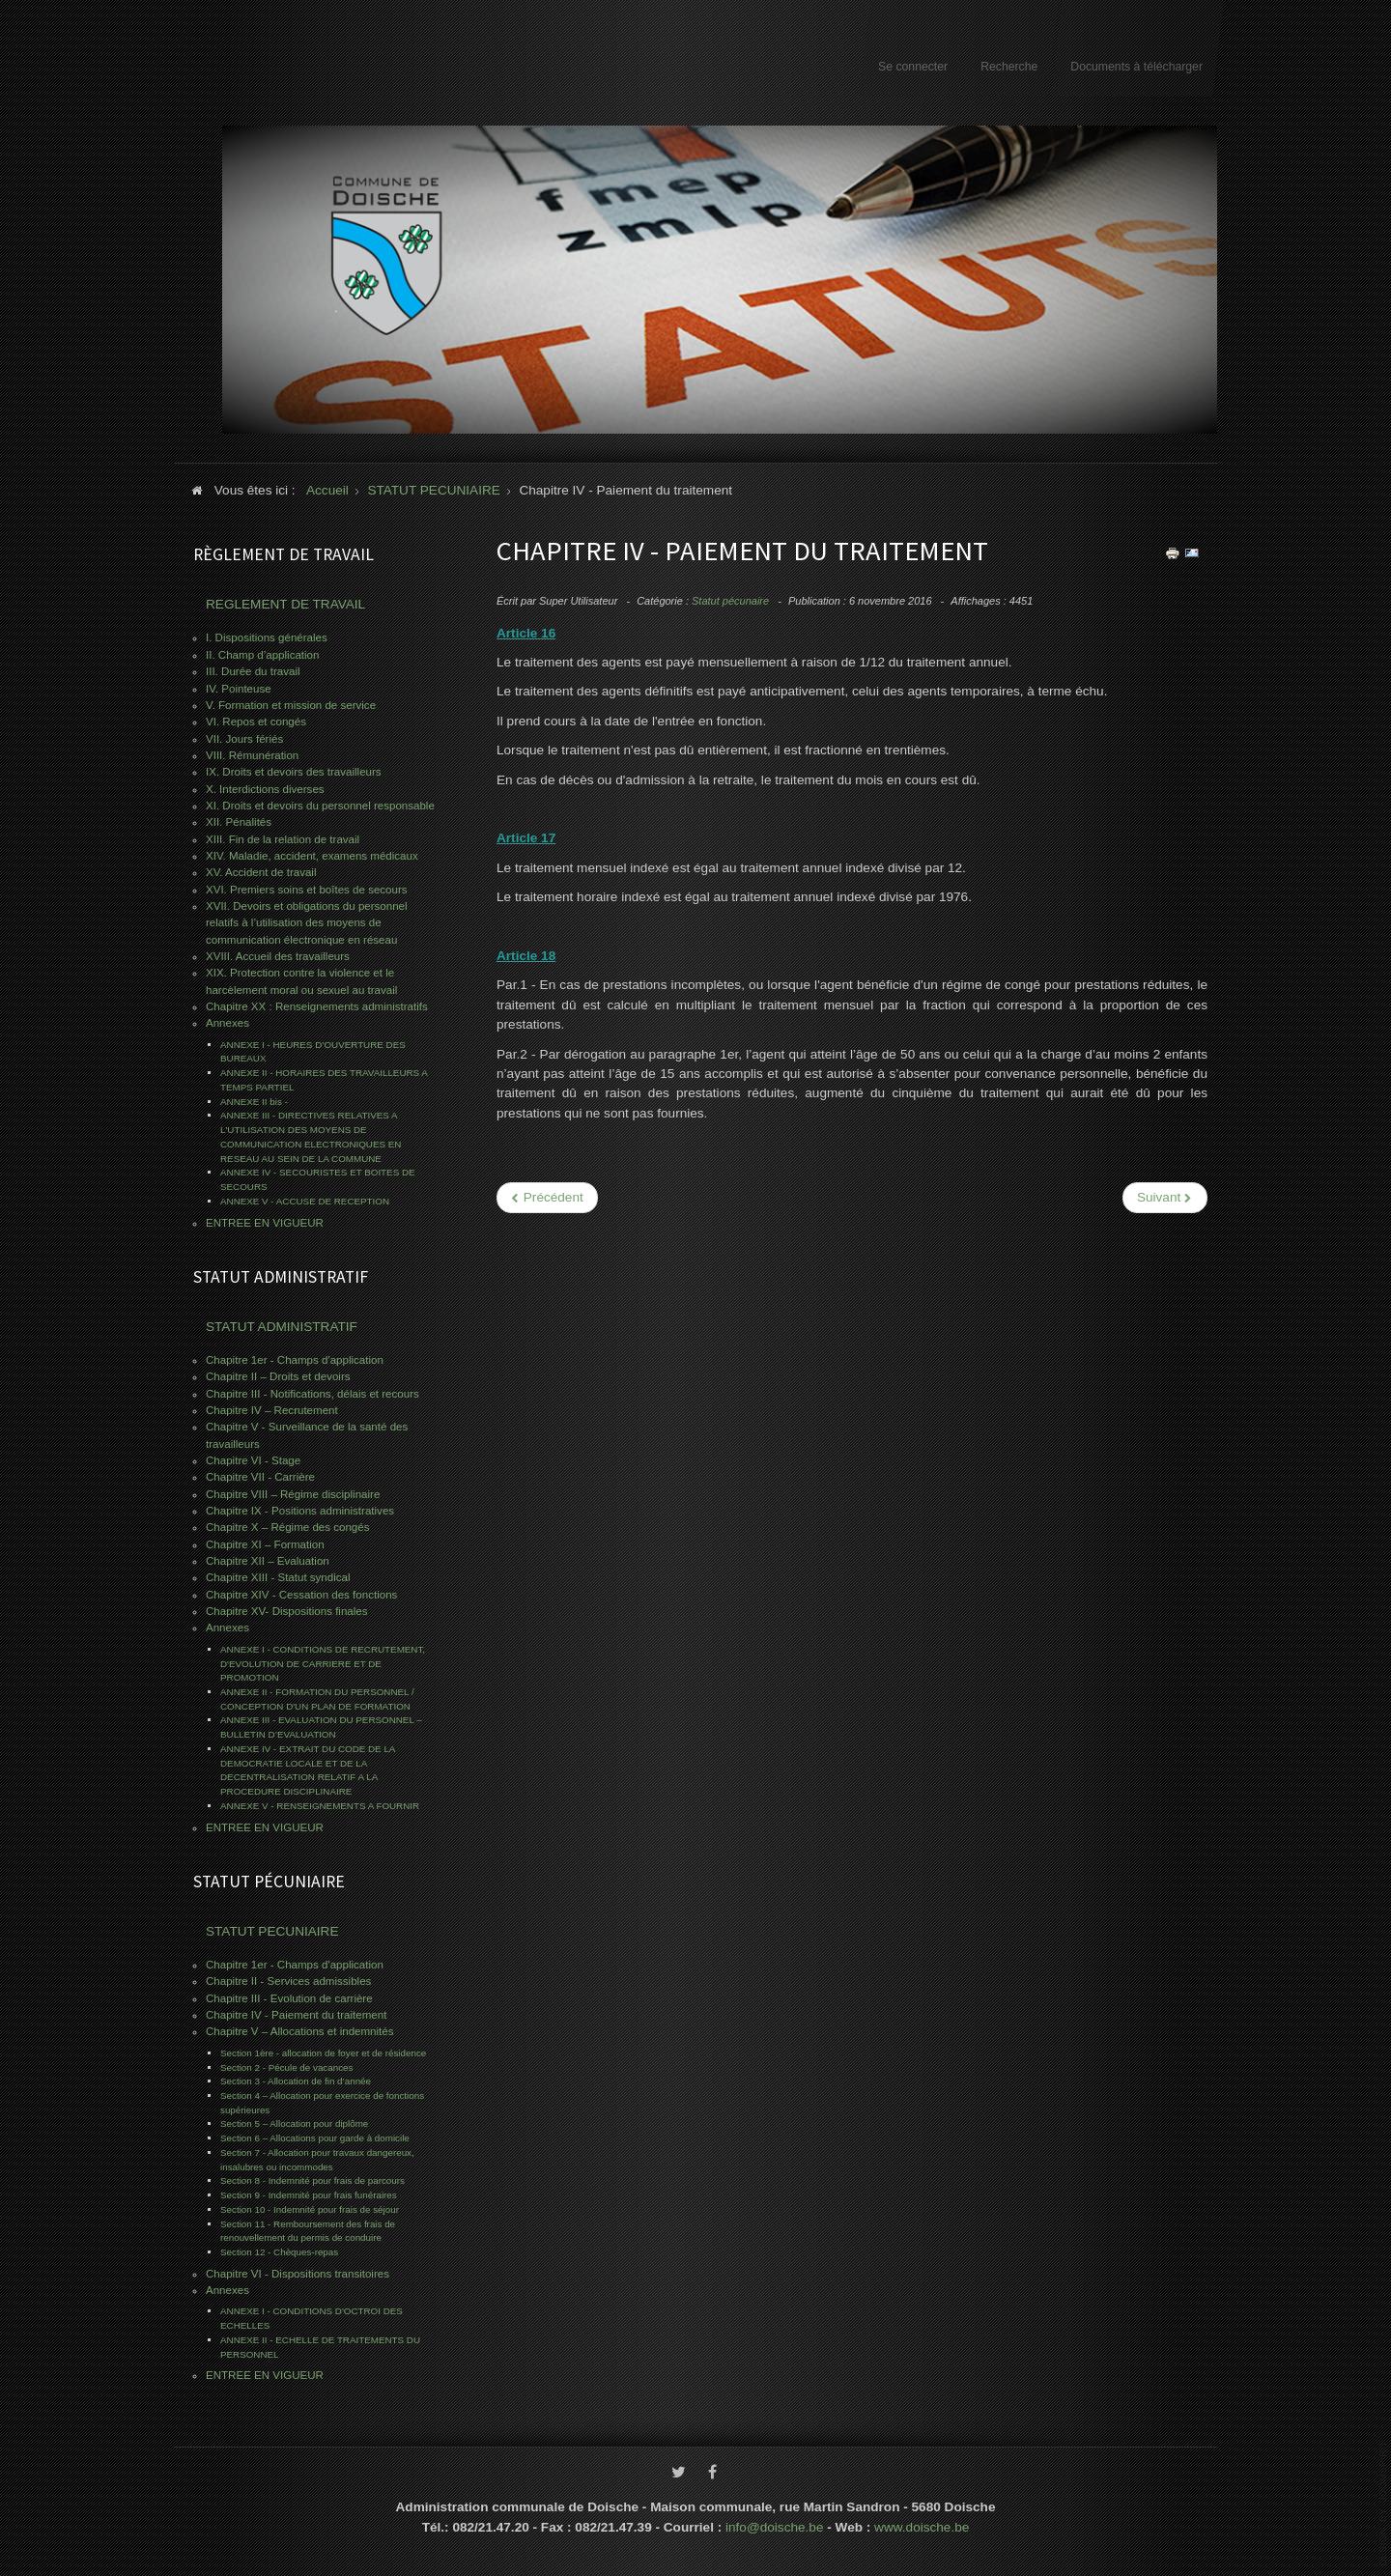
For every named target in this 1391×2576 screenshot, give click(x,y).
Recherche (1008, 66)
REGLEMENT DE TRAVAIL (285, 604)
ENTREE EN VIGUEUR (265, 1223)
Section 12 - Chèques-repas (279, 2252)
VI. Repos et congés (256, 721)
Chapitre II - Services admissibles (288, 1981)
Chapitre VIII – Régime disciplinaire (293, 1494)
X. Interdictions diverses (265, 789)
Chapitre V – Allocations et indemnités (299, 2031)
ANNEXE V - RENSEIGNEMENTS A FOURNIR (319, 1805)
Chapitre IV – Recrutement (272, 1410)
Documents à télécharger (1136, 66)
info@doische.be (774, 2522)
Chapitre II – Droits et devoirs (278, 1376)
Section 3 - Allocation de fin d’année (295, 2081)
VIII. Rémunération (252, 755)
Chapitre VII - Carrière (260, 1477)
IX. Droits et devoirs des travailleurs (294, 772)
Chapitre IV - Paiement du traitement (296, 2015)
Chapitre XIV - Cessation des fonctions (301, 1594)
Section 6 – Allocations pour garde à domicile (315, 2138)
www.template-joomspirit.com (1383, 2503)
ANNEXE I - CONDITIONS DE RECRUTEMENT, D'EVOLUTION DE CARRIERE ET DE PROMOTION (322, 1663)
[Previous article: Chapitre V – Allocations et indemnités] (547, 1197)
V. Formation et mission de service (291, 705)
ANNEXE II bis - (254, 1101)
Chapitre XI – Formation (265, 1544)
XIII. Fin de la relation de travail (282, 839)
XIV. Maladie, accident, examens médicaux (312, 856)
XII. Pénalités (238, 822)
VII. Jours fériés (244, 739)
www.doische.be (921, 2522)
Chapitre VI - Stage (253, 1460)
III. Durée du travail (253, 671)
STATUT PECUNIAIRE (272, 1931)
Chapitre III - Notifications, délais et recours (312, 1394)
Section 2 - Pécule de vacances (286, 2067)
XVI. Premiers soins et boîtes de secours (307, 889)
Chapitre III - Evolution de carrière (289, 1998)
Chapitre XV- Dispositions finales (287, 1611)
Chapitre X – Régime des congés (287, 1527)
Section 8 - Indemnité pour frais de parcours (312, 2180)
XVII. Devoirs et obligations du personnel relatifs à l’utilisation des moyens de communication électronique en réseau (307, 923)
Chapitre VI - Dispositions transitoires (297, 2273)
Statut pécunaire (730, 601)
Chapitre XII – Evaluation (267, 1561)
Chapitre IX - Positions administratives (300, 1510)
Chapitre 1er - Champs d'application (294, 1360)
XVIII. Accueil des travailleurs (278, 956)
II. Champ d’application (262, 655)
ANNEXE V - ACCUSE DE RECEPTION (304, 1201)
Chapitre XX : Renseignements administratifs (317, 1006)
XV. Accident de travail (261, 872)
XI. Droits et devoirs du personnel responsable (320, 805)
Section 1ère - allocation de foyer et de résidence (323, 2053)
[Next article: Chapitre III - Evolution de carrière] (1164, 1197)
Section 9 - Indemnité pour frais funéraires (308, 2195)
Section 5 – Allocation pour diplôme (294, 2123)
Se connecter (913, 66)
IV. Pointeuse (238, 688)
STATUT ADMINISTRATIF (281, 1326)
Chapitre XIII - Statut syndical (278, 1577)
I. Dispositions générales (266, 637)
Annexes (227, 1023)
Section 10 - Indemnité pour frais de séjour (309, 2209)
